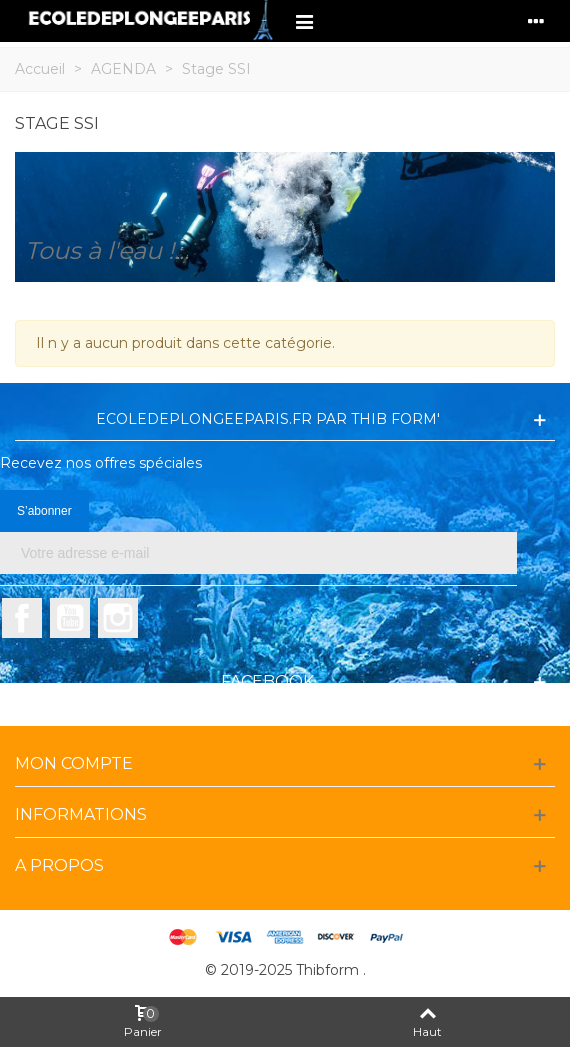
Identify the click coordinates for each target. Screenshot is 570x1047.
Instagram (118, 618)
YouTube (70, 618)
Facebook (22, 618)
